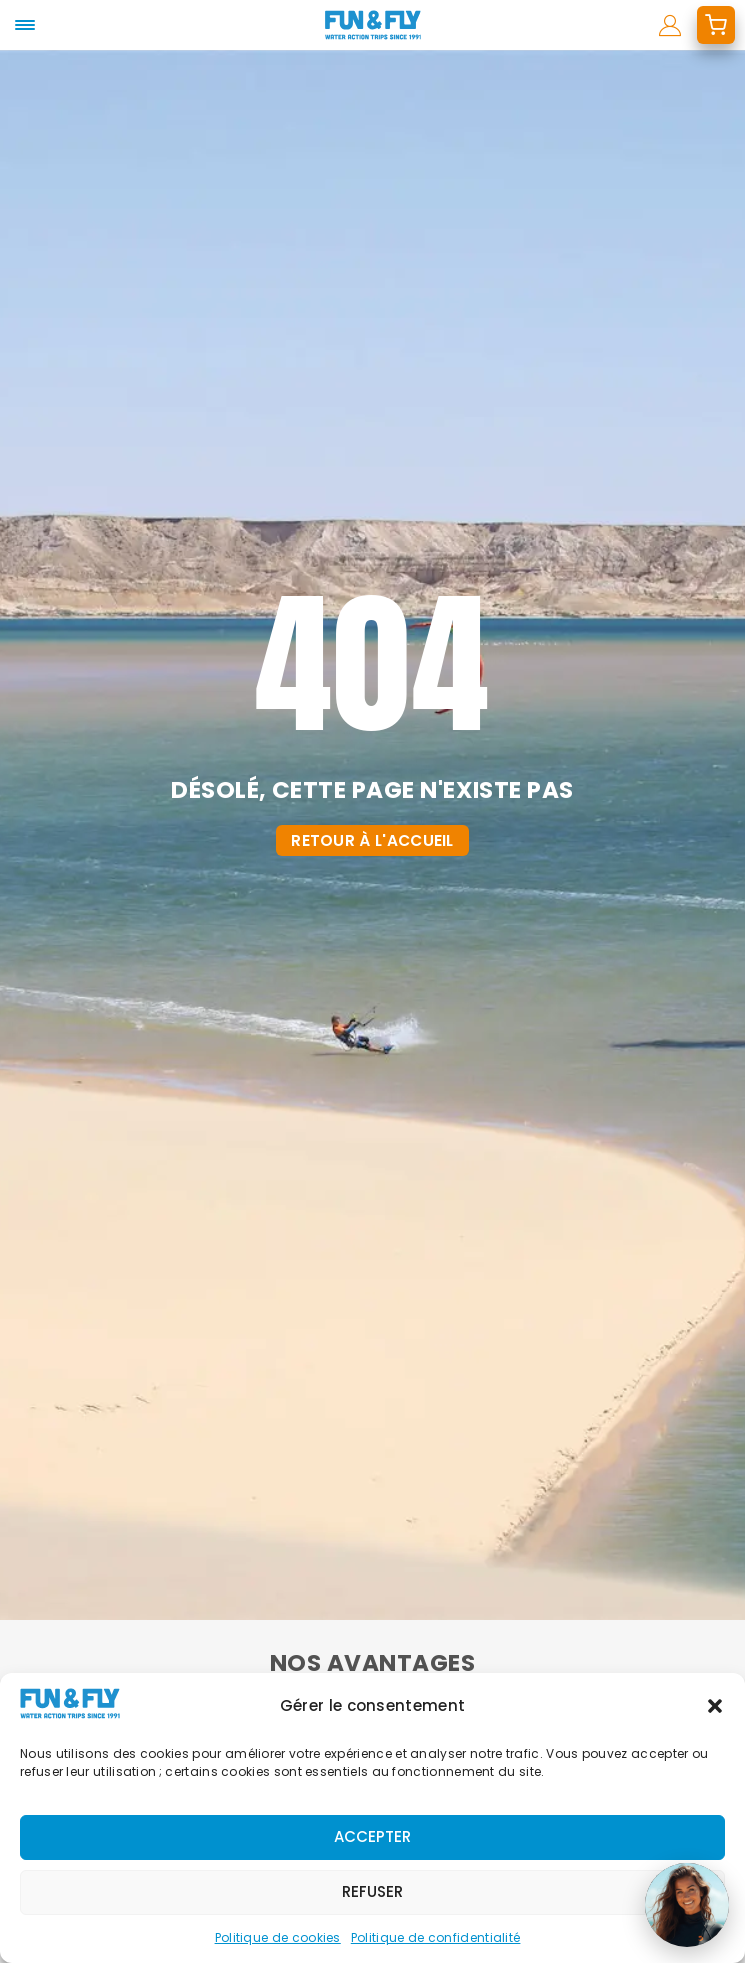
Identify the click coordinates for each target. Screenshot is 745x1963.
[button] (715, 1706)
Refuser (372, 1891)
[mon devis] (716, 25)
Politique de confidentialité (436, 1937)
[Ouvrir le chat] (687, 1905)
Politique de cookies (278, 1937)
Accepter (372, 1836)
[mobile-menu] (25, 25)
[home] (372, 25)
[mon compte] (670, 25)
